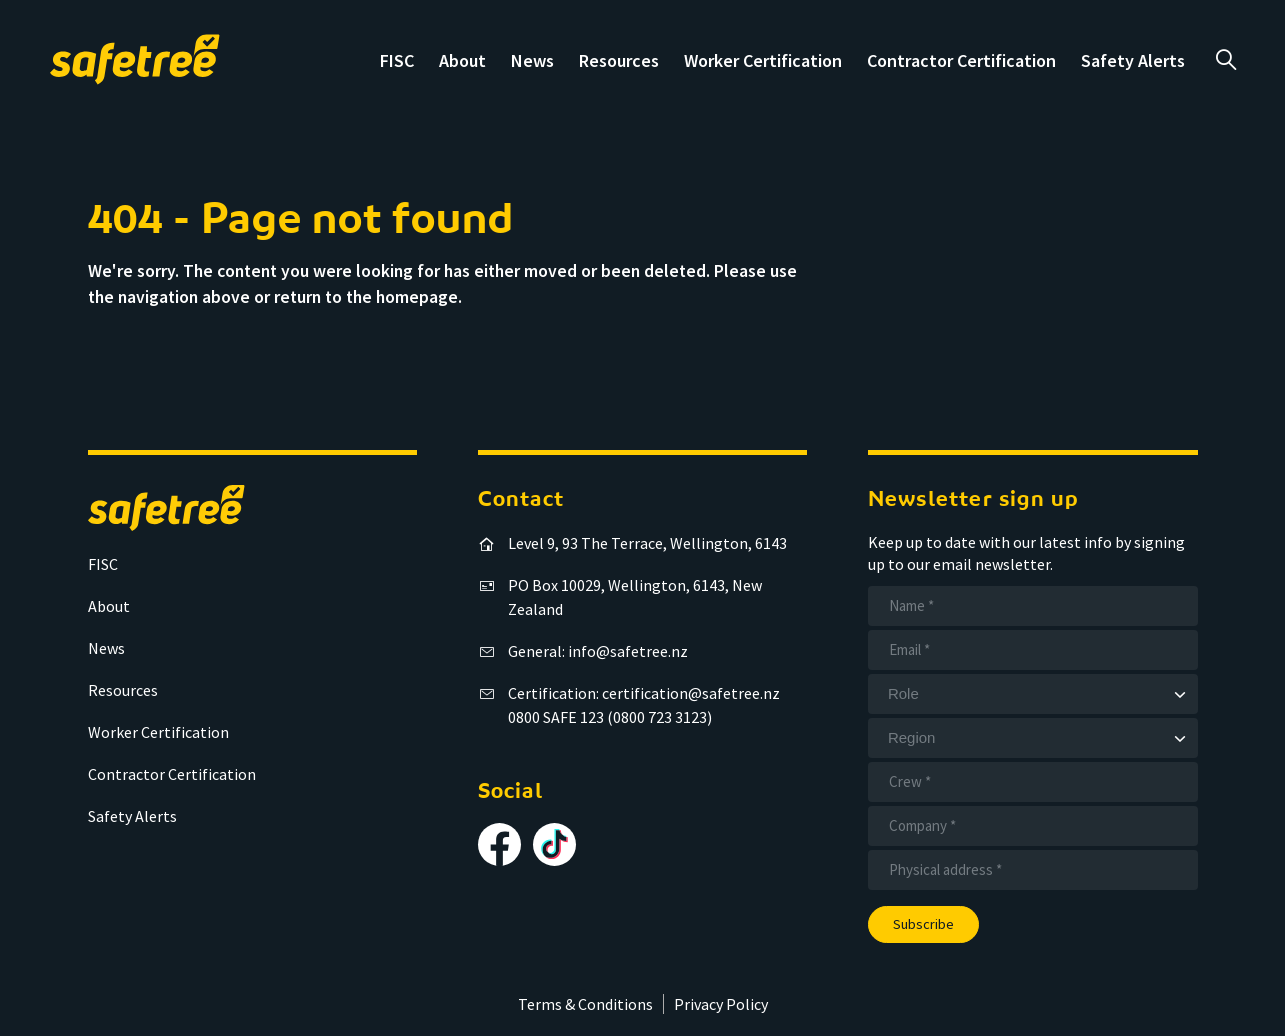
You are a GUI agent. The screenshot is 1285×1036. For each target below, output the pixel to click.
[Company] (1033, 826)
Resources (619, 60)
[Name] (1033, 606)
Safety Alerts (1133, 60)
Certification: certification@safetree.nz (644, 693)
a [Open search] (1225, 60)
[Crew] (1033, 782)
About (462, 60)
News (532, 60)
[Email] (1033, 650)
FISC (397, 60)
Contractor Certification (961, 60)
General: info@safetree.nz (598, 651)
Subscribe (923, 924)
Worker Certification (763, 60)
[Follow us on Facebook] (499, 844)
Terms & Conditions (585, 1004)
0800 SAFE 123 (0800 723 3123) (610, 717)
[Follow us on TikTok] (554, 844)
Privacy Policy (721, 1004)
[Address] (1033, 870)
